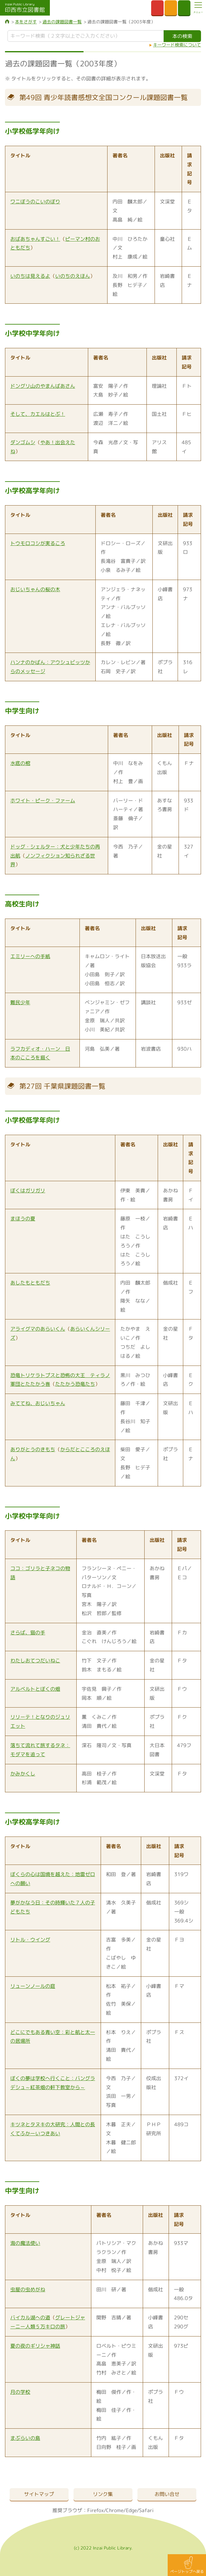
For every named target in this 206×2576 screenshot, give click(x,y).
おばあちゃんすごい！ (35, 238)
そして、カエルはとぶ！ (37, 414)
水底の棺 (20, 763)
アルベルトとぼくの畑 (35, 1688)
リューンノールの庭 (32, 1986)
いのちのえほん (72, 276)
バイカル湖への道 (30, 2317)
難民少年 (20, 1002)
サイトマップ (39, 2494)
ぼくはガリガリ (27, 1190)
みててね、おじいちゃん (37, 1403)
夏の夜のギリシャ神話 (35, 2345)
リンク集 (103, 2494)
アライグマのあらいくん (37, 1328)
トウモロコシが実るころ (37, 543)
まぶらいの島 (25, 2438)
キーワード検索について (177, 45)
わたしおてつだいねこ (35, 1660)
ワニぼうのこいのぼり (35, 201)
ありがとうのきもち (32, 1449)
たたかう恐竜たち (75, 1384)
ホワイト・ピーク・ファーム (42, 800)
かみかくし (22, 1773)
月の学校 (20, 2391)
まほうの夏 (22, 1218)
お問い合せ (167, 2494)
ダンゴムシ (22, 442)
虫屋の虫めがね (27, 2289)
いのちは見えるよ (30, 276)
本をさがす (26, 22)
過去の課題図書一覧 (62, 22)
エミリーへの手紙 (30, 956)
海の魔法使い (25, 2243)
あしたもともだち (30, 1282)
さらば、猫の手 (27, 1632)
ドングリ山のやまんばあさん (42, 386)
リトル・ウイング (30, 1939)
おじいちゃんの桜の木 (35, 589)
